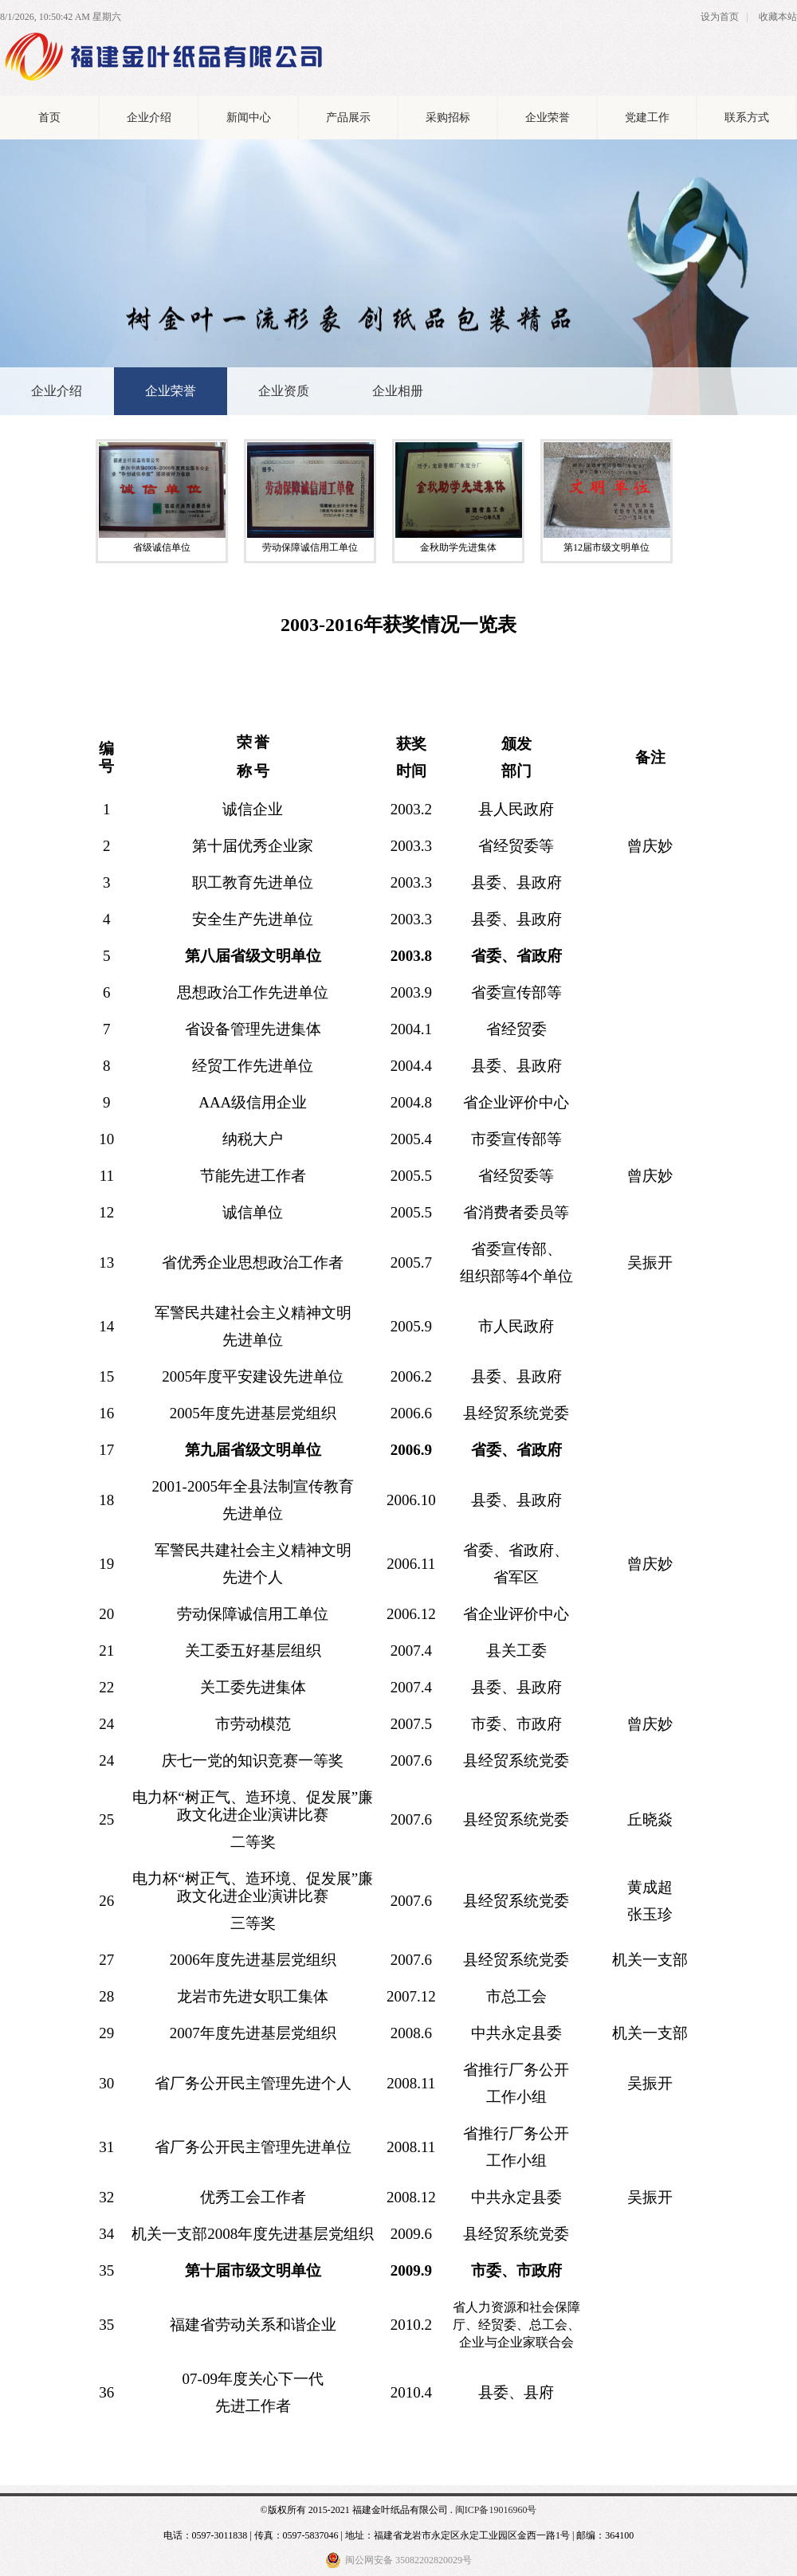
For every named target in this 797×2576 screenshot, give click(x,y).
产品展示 (348, 118)
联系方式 (746, 118)
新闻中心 (248, 118)
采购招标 (448, 118)
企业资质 (283, 391)
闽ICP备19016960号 (496, 2509)
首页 (49, 118)
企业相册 (397, 391)
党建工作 (647, 118)
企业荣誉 (547, 118)
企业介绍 (149, 118)
